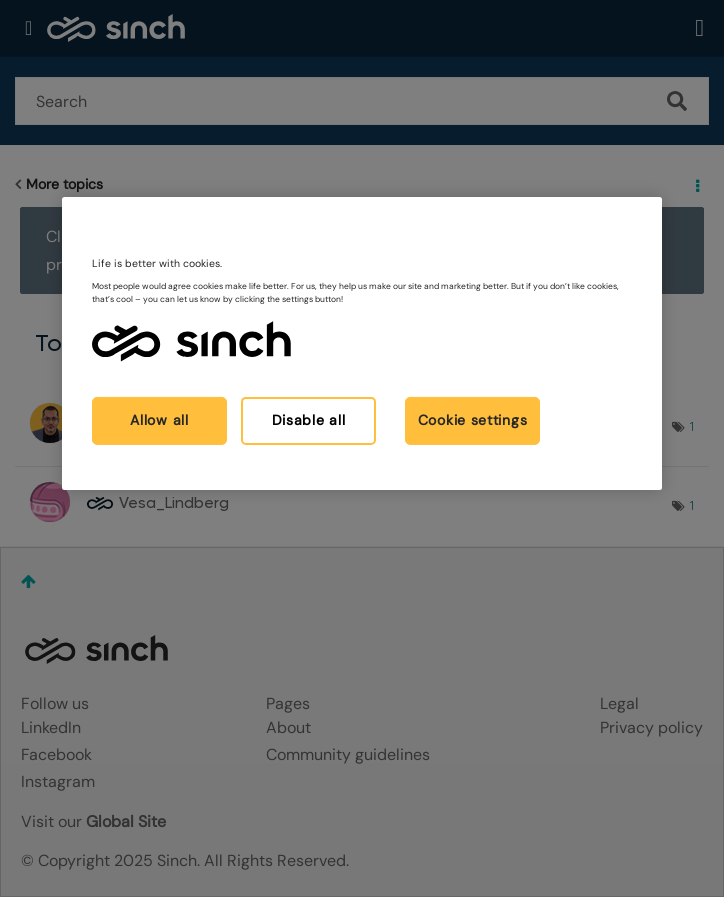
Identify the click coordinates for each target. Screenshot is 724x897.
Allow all (159, 420)
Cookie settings (473, 420)
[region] (362, 342)
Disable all (309, 420)
